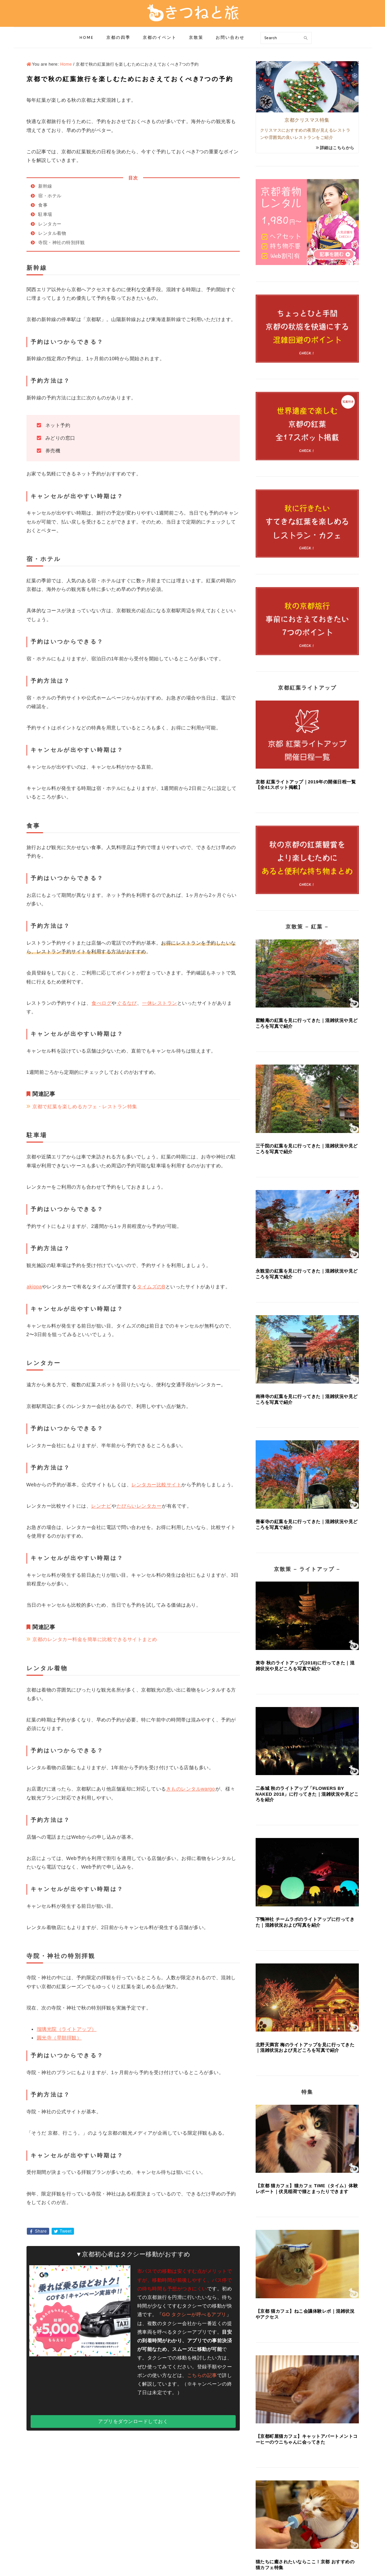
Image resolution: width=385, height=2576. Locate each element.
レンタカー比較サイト (156, 1484)
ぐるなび (127, 1003)
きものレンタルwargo (190, 1789)
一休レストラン (159, 1003)
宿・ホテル (50, 195)
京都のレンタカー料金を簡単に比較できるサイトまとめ (94, 1639)
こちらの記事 (202, 2375)
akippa (34, 1286)
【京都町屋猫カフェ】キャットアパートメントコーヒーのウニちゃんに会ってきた (307, 2439)
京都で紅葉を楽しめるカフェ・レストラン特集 (84, 1106)
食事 (42, 205)
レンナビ (101, 1506)
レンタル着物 (52, 233)
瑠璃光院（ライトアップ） (67, 2029)
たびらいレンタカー (139, 1506)
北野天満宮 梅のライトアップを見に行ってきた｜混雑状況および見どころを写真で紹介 (305, 2047)
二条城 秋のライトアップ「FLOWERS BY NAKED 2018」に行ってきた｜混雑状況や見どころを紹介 (307, 1794)
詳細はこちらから (337, 147)
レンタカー (50, 224)
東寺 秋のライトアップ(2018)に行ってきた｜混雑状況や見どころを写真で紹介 (305, 1665)
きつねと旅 (193, 12)
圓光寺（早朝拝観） (59, 2037)
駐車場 (45, 214)
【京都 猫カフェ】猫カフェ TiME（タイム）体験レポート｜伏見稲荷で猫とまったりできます (307, 2188)
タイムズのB (151, 1286)
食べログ (101, 1003)
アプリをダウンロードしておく (133, 2421)
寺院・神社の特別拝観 (61, 242)
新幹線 (45, 186)
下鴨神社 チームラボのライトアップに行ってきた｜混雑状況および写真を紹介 (305, 1922)
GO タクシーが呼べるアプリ (194, 2314)
